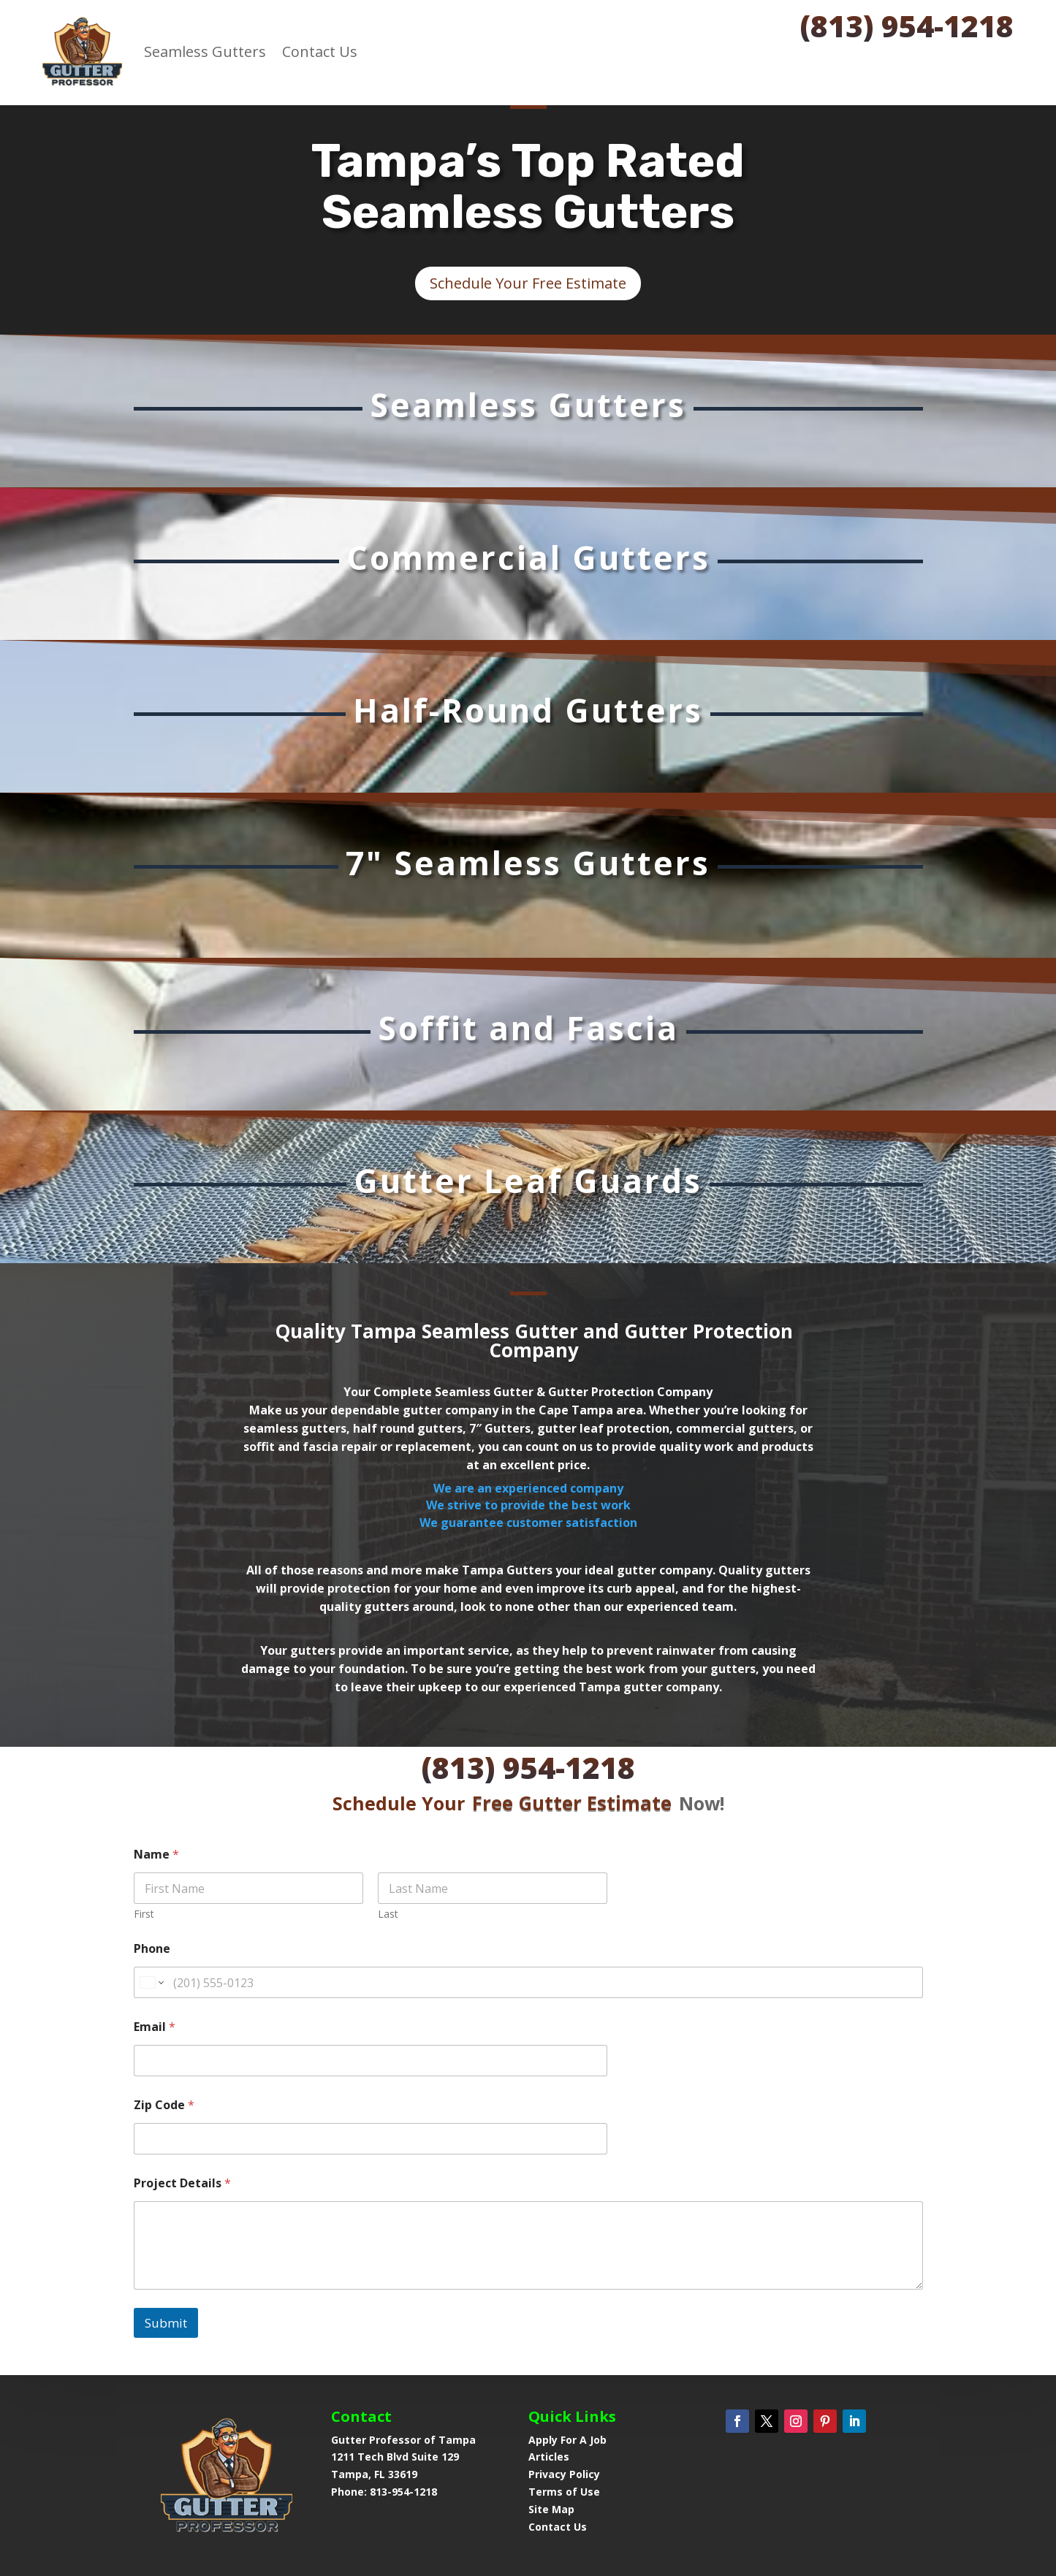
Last (388, 1800)
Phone (152, 1836)
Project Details (182, 2070)
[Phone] (528, 1869)
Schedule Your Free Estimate (528, 283)
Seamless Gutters (205, 51)
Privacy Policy (564, 2474)
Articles (548, 2456)
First (144, 1800)
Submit (166, 2208)
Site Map (551, 2509)
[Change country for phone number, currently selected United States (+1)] (151, 1869)
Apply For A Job (567, 2440)
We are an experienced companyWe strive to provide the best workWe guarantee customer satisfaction (528, 1505)
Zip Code (164, 1992)
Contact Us (319, 51)
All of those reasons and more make (352, 1570)
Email (154, 1914)
